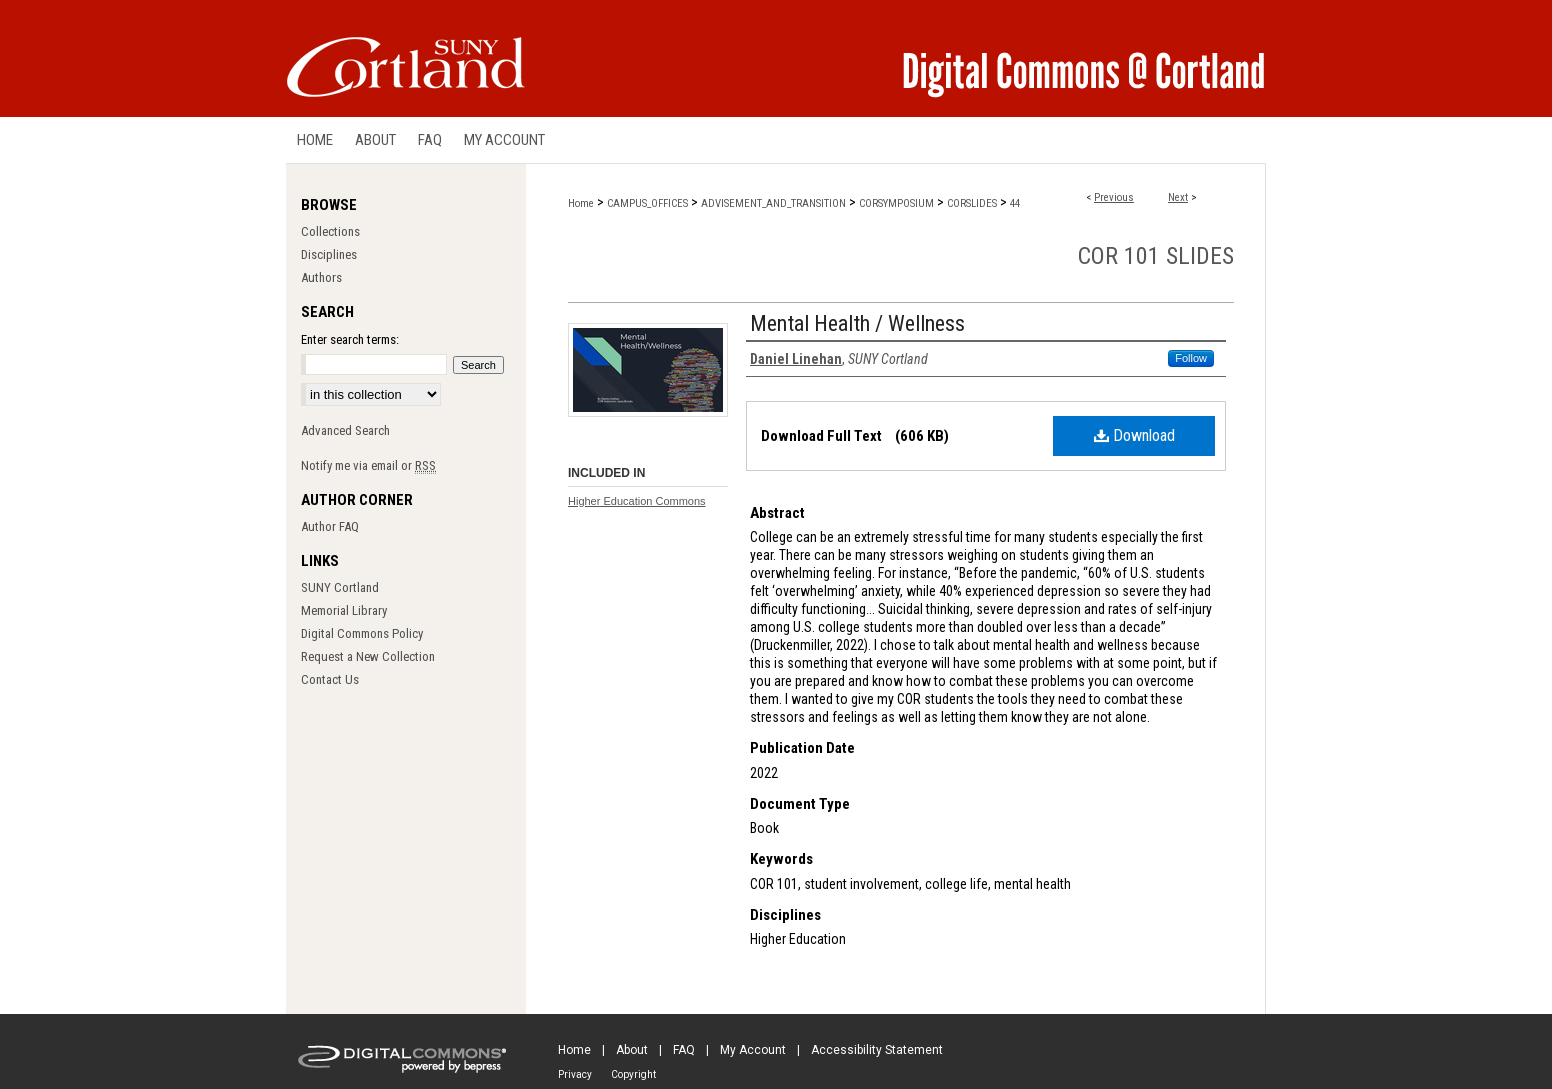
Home (581, 203)
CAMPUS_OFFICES (647, 203)
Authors (321, 277)
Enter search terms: (350, 339)
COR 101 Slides (1156, 256)
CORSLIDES (972, 203)
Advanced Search (345, 430)
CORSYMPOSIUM (896, 203)
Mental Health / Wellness (857, 323)
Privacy (575, 1074)
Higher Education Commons (637, 501)
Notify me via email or (368, 465)
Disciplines (329, 254)
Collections (330, 231)
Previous (1114, 197)
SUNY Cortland (340, 587)
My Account (753, 1050)
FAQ (684, 1050)
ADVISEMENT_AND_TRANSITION (773, 203)
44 (1015, 203)
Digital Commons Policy (362, 633)
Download (1134, 435)
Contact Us (330, 679)
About (632, 1050)
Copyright (633, 1074)
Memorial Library (344, 610)
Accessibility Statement (877, 1050)
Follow (1191, 358)
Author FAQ (330, 526)
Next (1178, 197)
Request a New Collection (368, 656)
